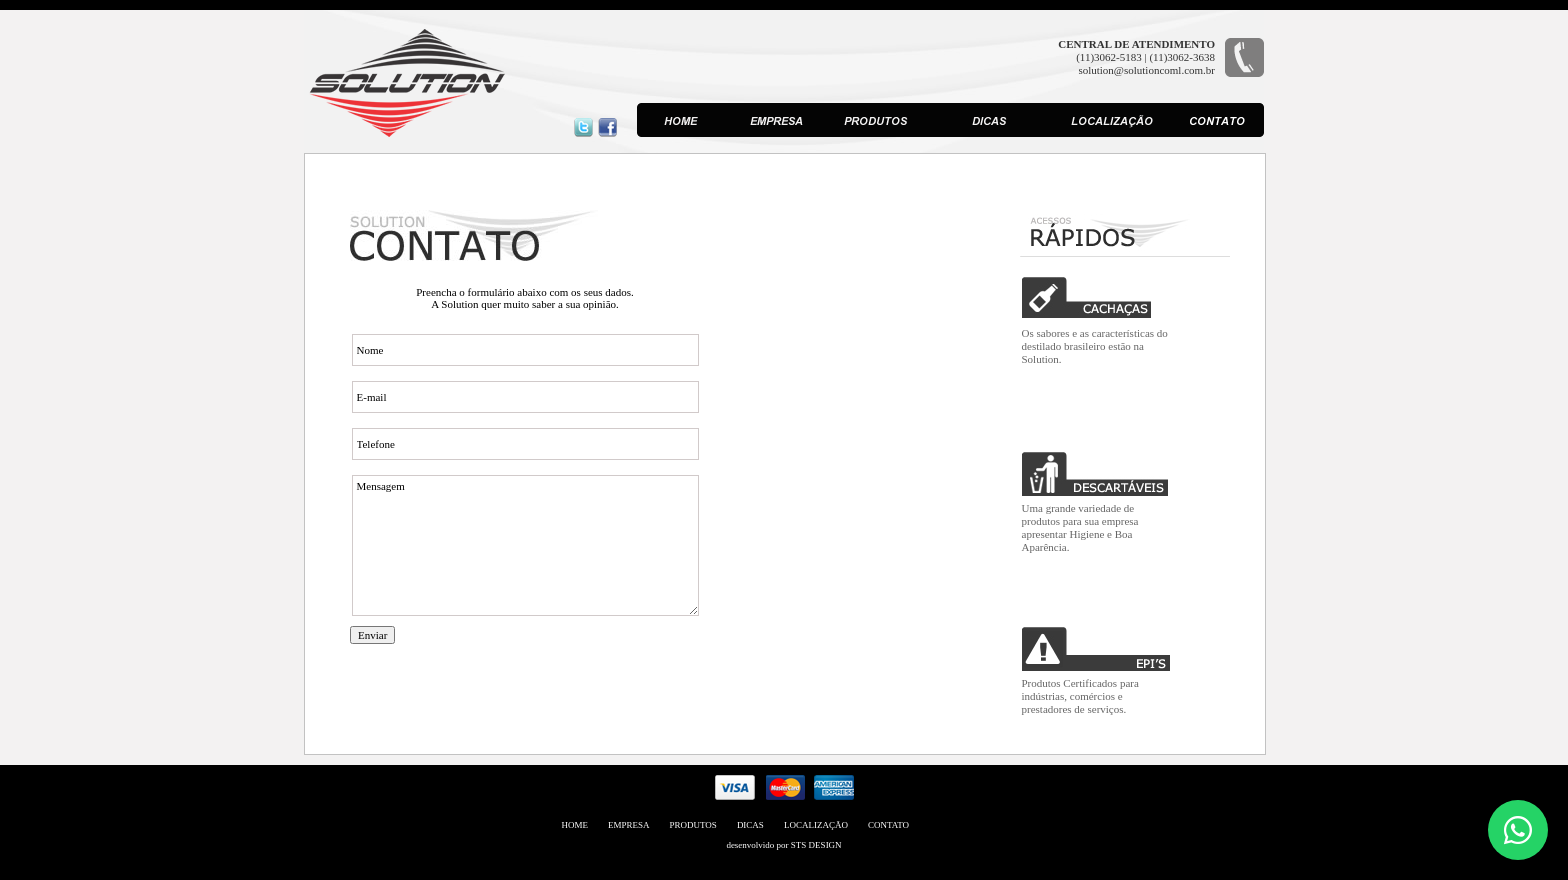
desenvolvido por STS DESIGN (783, 845)
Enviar (372, 635)
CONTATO (888, 825)
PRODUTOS (693, 825)
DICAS (750, 825)
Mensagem (525, 545)
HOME (575, 825)
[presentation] (502, 693)
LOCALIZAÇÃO (816, 825)
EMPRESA (629, 825)
